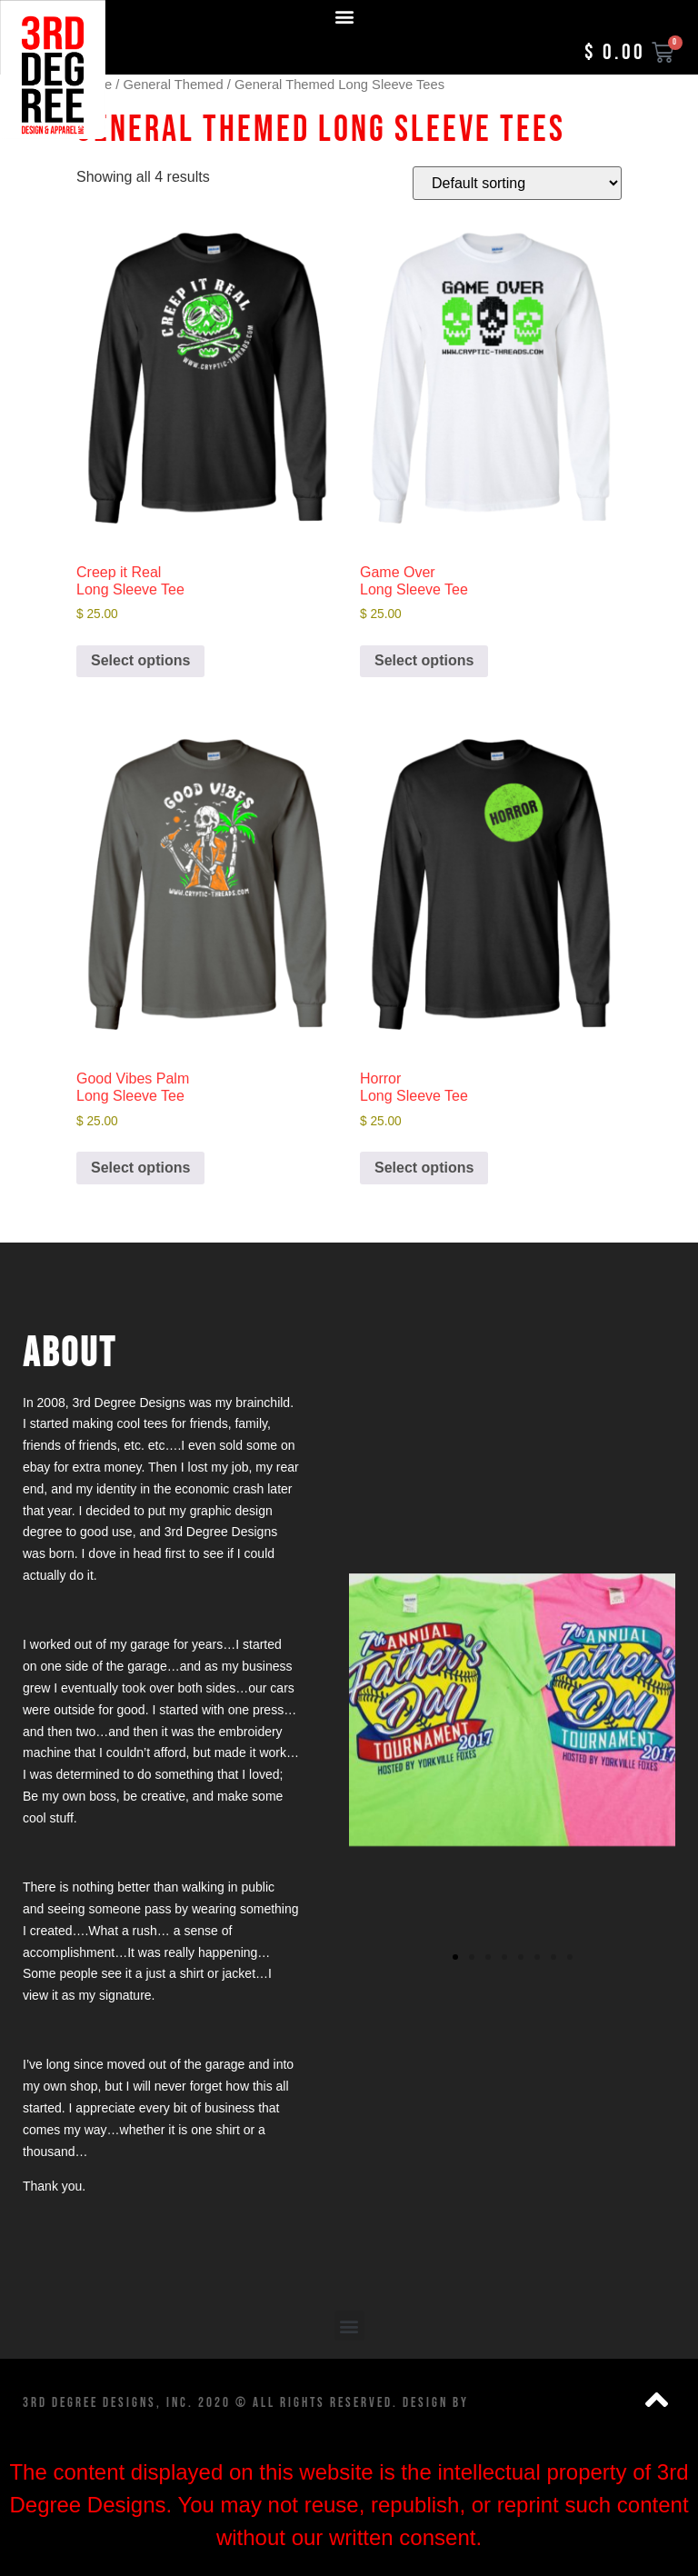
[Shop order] (517, 183)
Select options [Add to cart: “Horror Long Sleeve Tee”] (424, 1167)
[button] (345, 16)
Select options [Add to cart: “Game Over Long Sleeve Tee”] (424, 660)
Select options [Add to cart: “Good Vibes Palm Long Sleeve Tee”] (140, 1167)
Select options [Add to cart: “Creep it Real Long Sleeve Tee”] (140, 660)
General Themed (174, 84)
